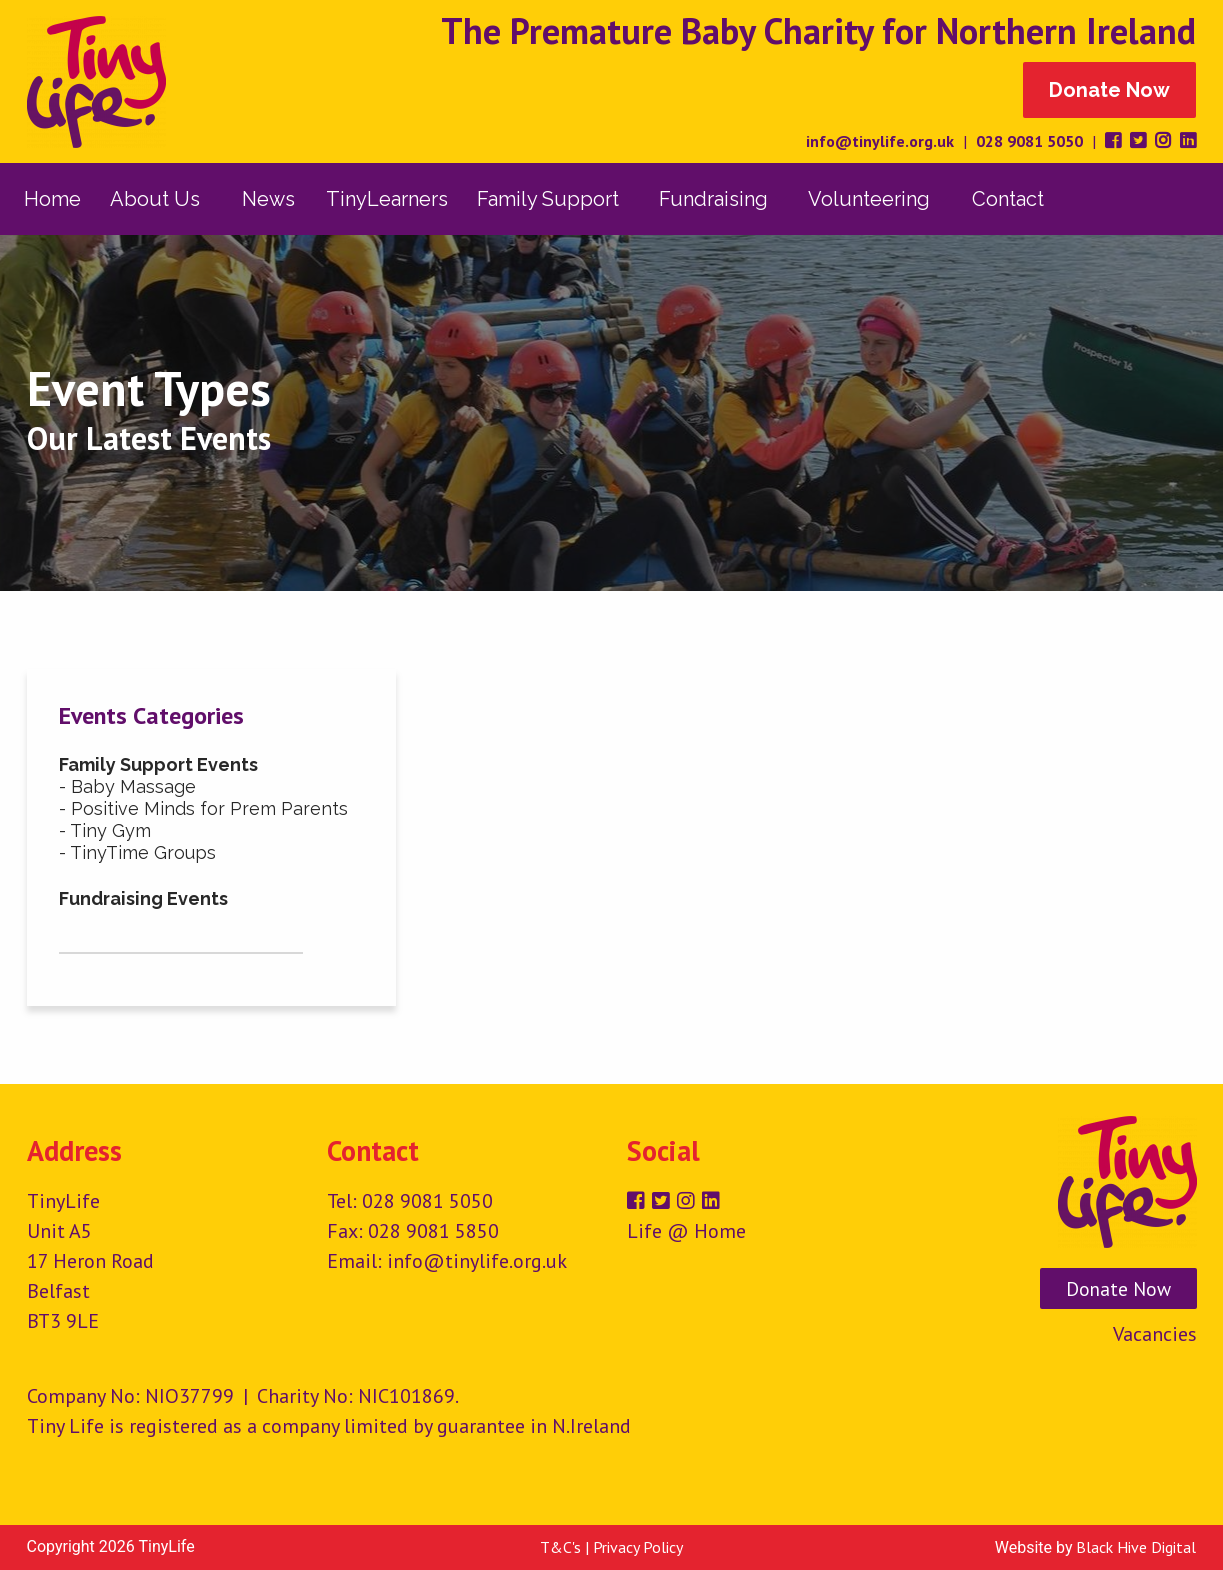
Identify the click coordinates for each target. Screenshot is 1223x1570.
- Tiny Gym (105, 830)
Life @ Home (686, 1231)
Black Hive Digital (1136, 1547)
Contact (1008, 199)
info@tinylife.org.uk (880, 141)
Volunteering (869, 199)
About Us (155, 199)
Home (52, 199)
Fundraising (713, 199)
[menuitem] (53, 199)
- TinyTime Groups (137, 852)
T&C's (560, 1547)
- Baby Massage (127, 786)
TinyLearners (387, 199)
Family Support (548, 199)
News (268, 199)
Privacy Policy (638, 1547)
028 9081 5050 (1029, 141)
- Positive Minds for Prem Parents (203, 808)
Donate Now (1109, 90)
